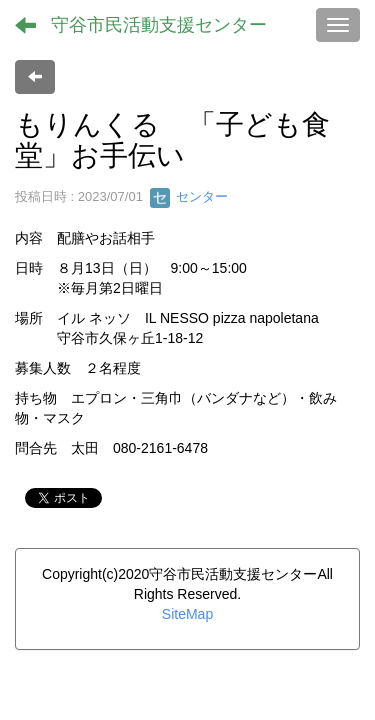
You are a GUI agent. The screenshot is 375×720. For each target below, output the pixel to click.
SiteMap (187, 614)
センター (189, 196)
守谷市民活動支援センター (159, 25)
